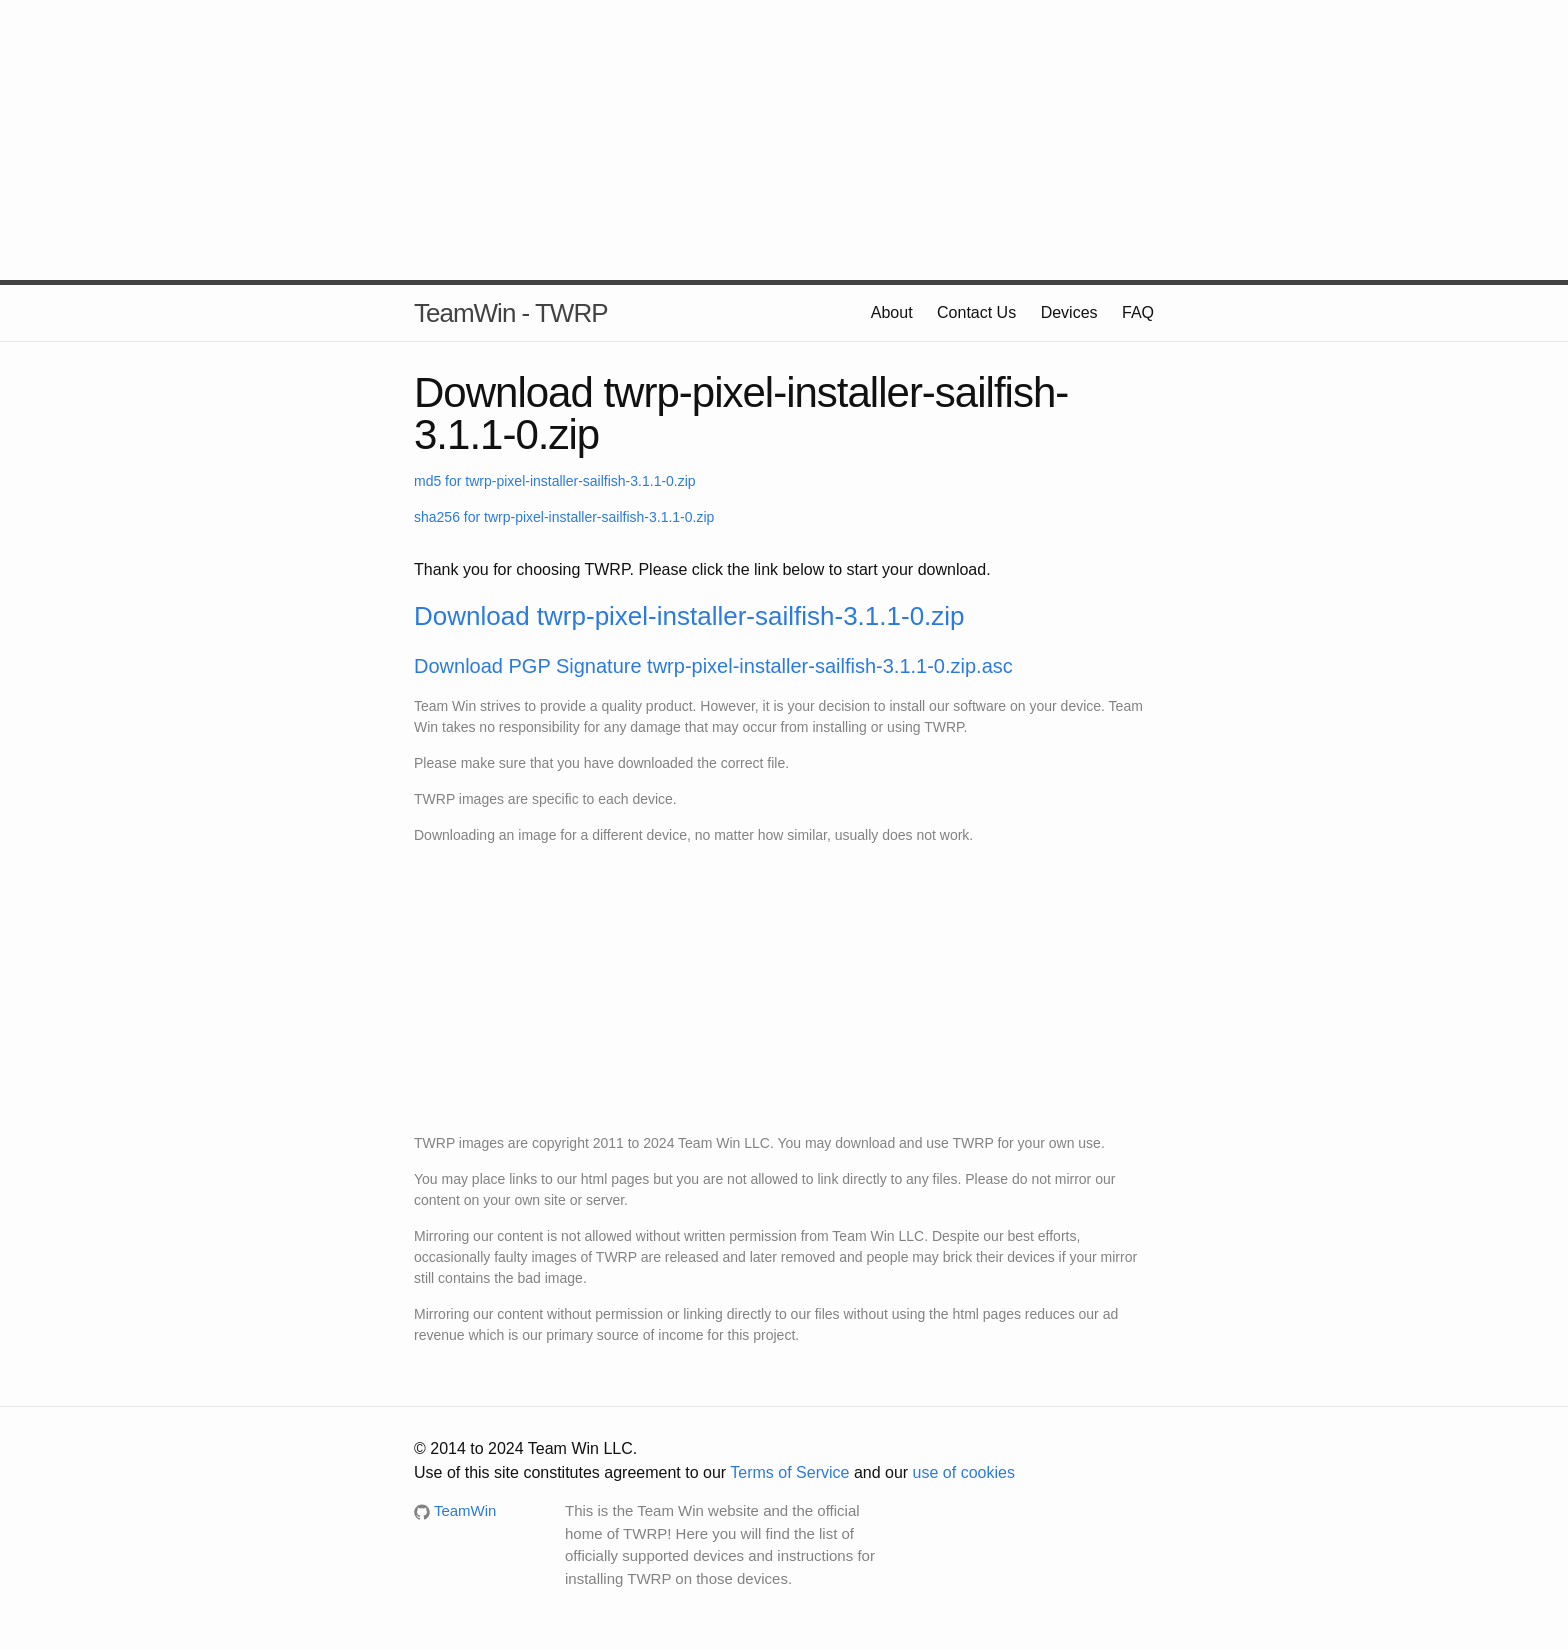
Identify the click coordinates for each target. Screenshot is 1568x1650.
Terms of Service (789, 1472)
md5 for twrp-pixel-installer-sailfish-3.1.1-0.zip (555, 481)
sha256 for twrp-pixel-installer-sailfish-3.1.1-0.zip (564, 517)
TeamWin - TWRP (511, 313)
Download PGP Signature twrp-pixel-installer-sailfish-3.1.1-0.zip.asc (713, 666)
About (892, 312)
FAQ (1138, 312)
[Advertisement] (784, 140)
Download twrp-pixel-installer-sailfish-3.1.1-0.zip (689, 616)
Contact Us (976, 312)
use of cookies (964, 1472)
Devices (1069, 312)
